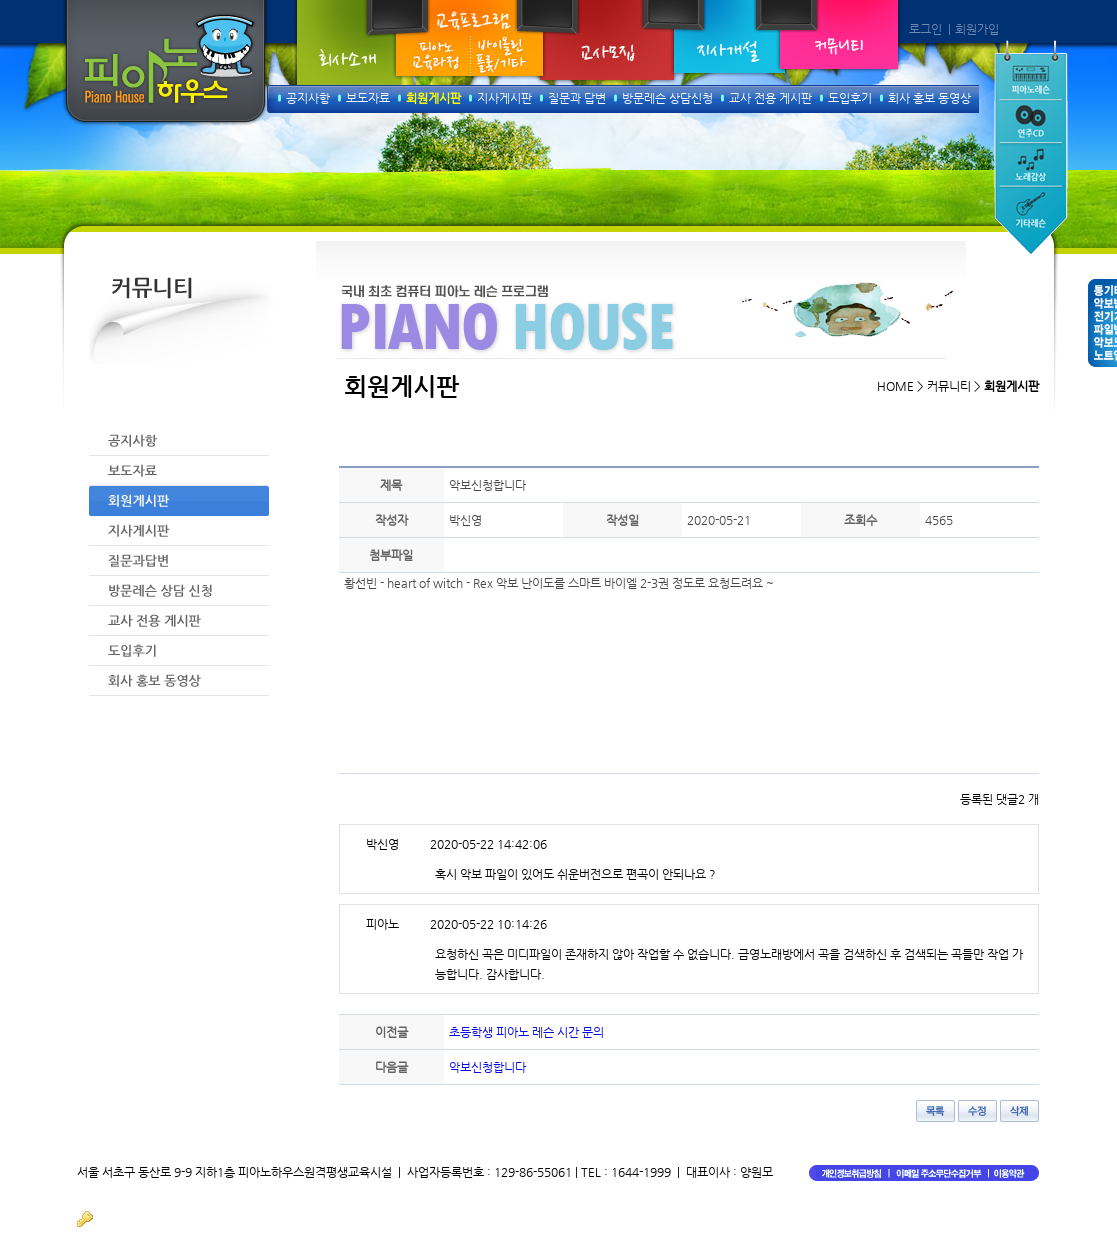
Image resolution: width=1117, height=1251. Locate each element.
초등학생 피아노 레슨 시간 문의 (526, 1032)
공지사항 (308, 98)
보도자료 (368, 98)
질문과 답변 (577, 98)
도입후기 (850, 98)
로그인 (925, 29)
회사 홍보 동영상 (929, 98)
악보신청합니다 (487, 1067)
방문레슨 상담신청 (667, 98)
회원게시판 (433, 98)
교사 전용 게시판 (770, 98)
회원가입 (977, 29)
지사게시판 (504, 98)
